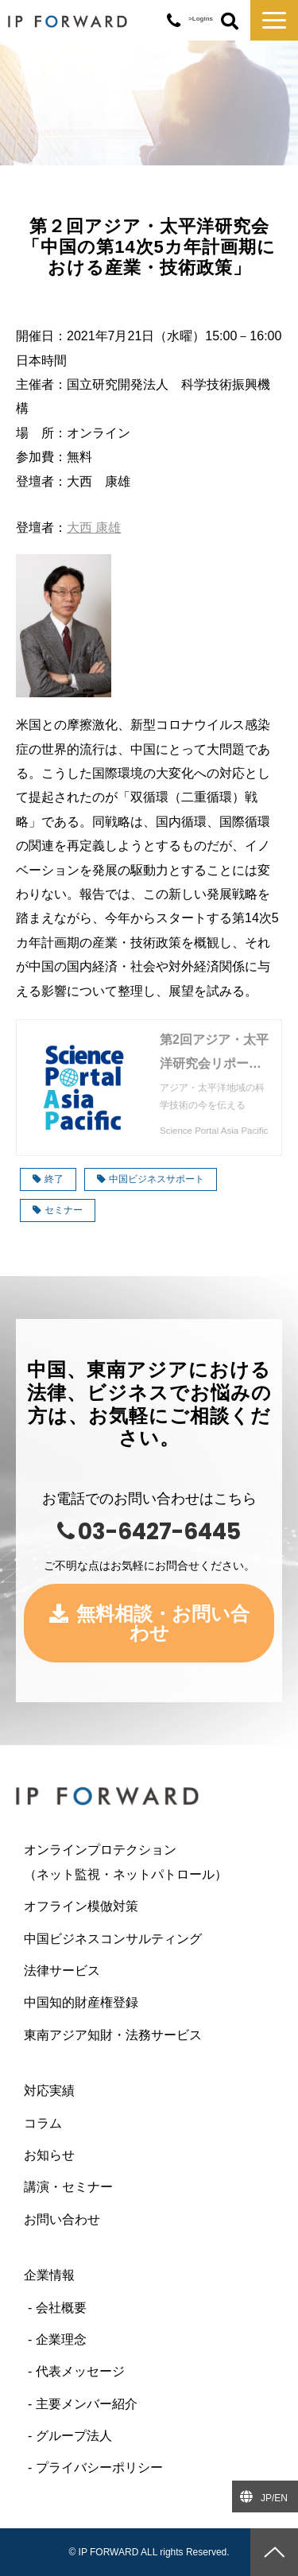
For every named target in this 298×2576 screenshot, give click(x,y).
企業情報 (49, 2275)
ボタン (229, 22)
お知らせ (49, 2155)
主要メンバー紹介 (86, 2404)
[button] (274, 20)
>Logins (200, 18)
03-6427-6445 (173, 21)
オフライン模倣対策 (81, 1906)
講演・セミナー (68, 2187)
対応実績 (49, 2090)
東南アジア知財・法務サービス (113, 2035)
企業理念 (61, 2339)
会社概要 (61, 2307)
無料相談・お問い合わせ (163, 1623)
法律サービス (62, 1970)
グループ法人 (74, 2435)
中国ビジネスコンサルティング (113, 1939)
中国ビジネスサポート (150, 1179)
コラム (43, 2123)
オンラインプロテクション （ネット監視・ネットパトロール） (149, 1861)
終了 (48, 1179)
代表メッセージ (80, 2371)
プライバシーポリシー (99, 2467)
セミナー (58, 1210)
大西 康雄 (94, 527)
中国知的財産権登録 (81, 2002)
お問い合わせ (62, 2219)
